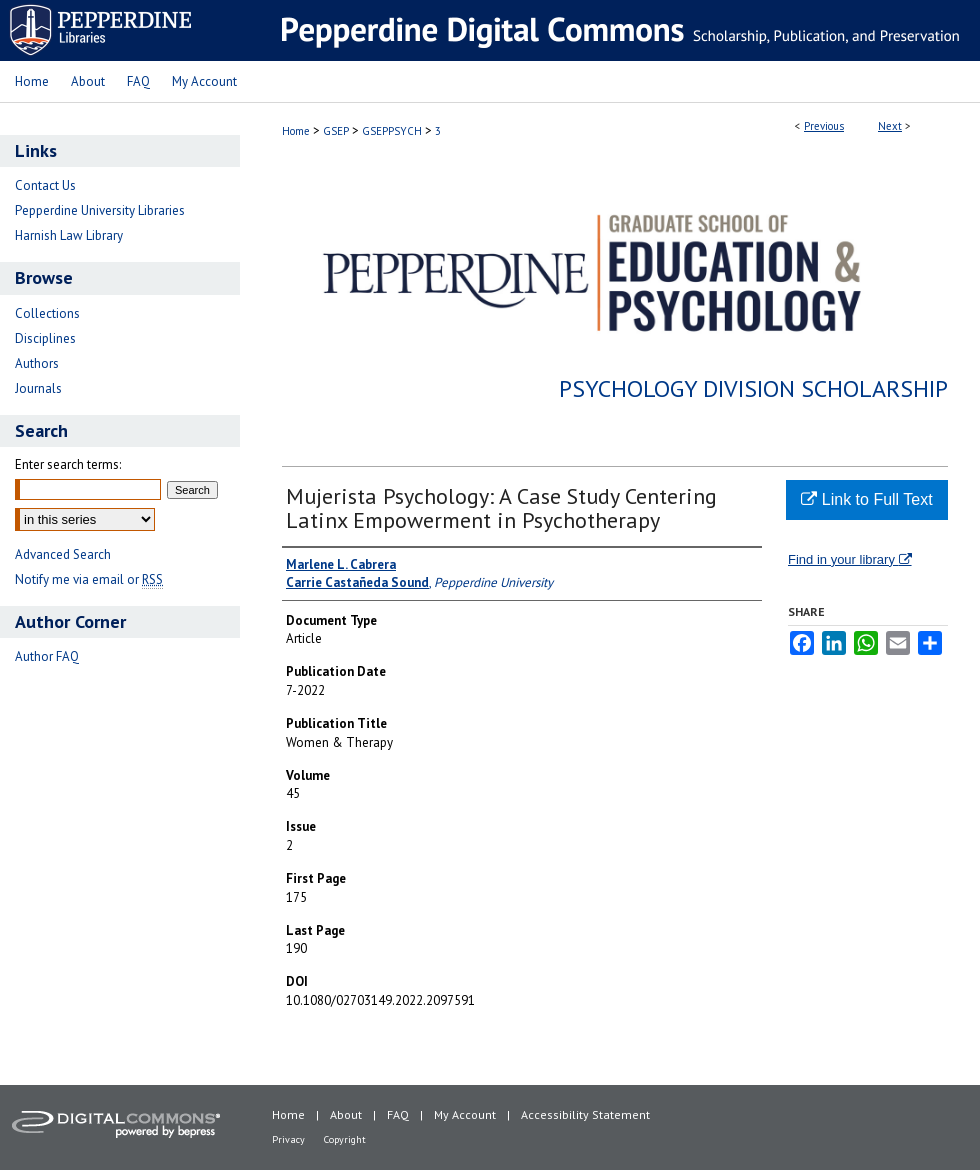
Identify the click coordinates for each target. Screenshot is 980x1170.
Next (890, 126)
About (346, 1114)
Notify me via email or (89, 579)
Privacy (288, 1139)
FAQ (398, 1114)
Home (296, 131)
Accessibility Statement (585, 1114)
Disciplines (45, 338)
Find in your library (850, 559)
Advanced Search (63, 554)
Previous (824, 126)
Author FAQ (47, 656)
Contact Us (45, 185)
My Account (465, 1114)
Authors (37, 363)
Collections (47, 313)
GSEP (336, 131)
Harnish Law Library (69, 235)
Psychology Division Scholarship (753, 388)
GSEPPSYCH (392, 131)
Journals (38, 388)
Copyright (345, 1139)
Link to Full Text (866, 499)
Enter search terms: (68, 464)
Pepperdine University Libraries (100, 210)
